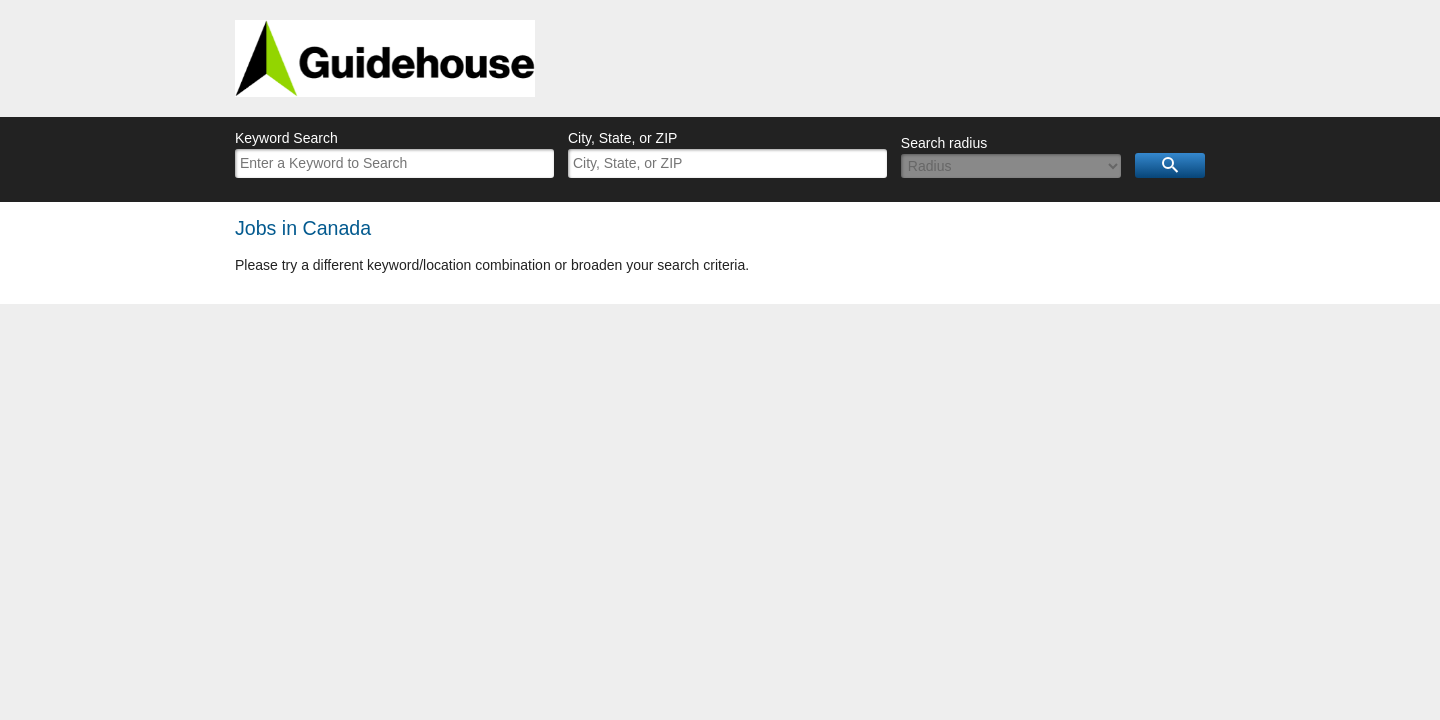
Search (1170, 165)
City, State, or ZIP (622, 138)
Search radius (944, 143)
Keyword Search (286, 138)
